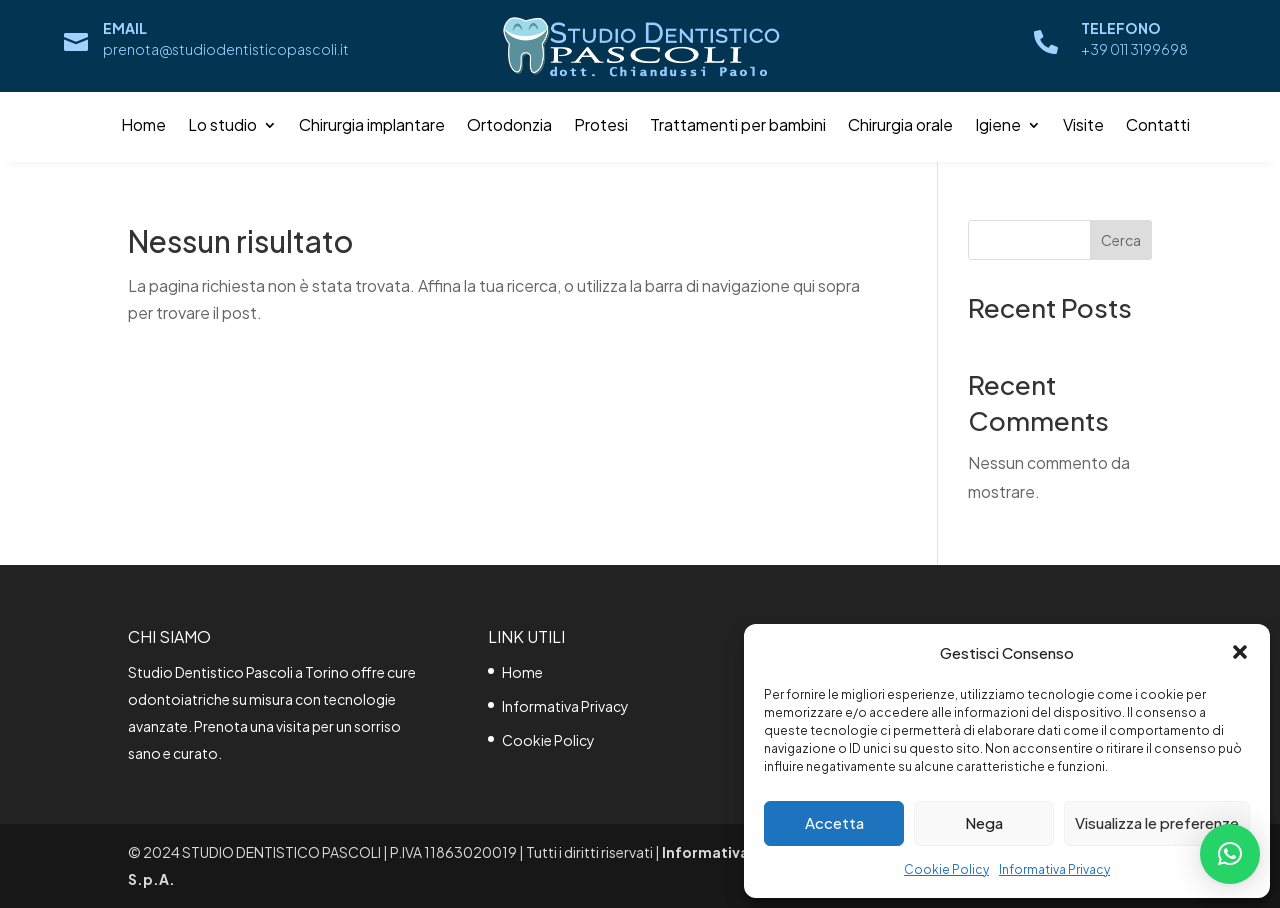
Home (143, 126)
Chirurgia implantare (372, 126)
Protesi (601, 126)
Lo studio (222, 126)
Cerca (1121, 240)
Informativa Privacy (1054, 869)
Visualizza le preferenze (1157, 822)
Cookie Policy (946, 869)
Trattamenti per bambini (738, 126)
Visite (1083, 126)
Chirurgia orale (900, 126)
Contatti (1158, 126)
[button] (1240, 652)
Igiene (998, 126)
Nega (984, 822)
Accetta (834, 822)
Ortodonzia (509, 126)
